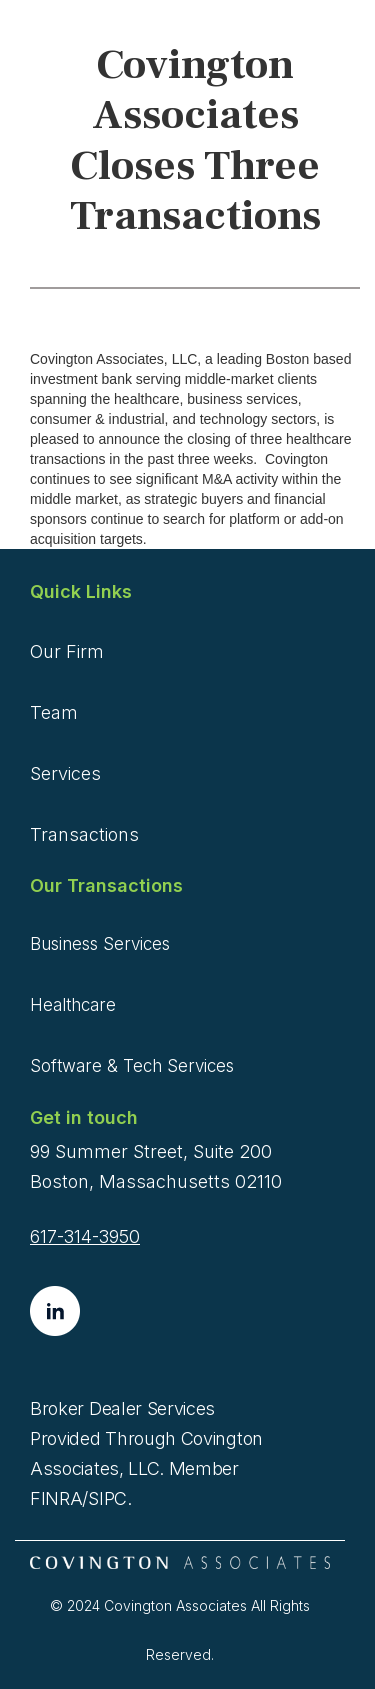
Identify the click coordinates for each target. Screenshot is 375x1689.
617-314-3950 (85, 1236)
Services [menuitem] (65, 773)
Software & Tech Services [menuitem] (132, 1066)
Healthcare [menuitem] (73, 1005)
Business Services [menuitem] (100, 944)
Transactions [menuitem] (84, 834)
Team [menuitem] (54, 712)
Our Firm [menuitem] (67, 651)
